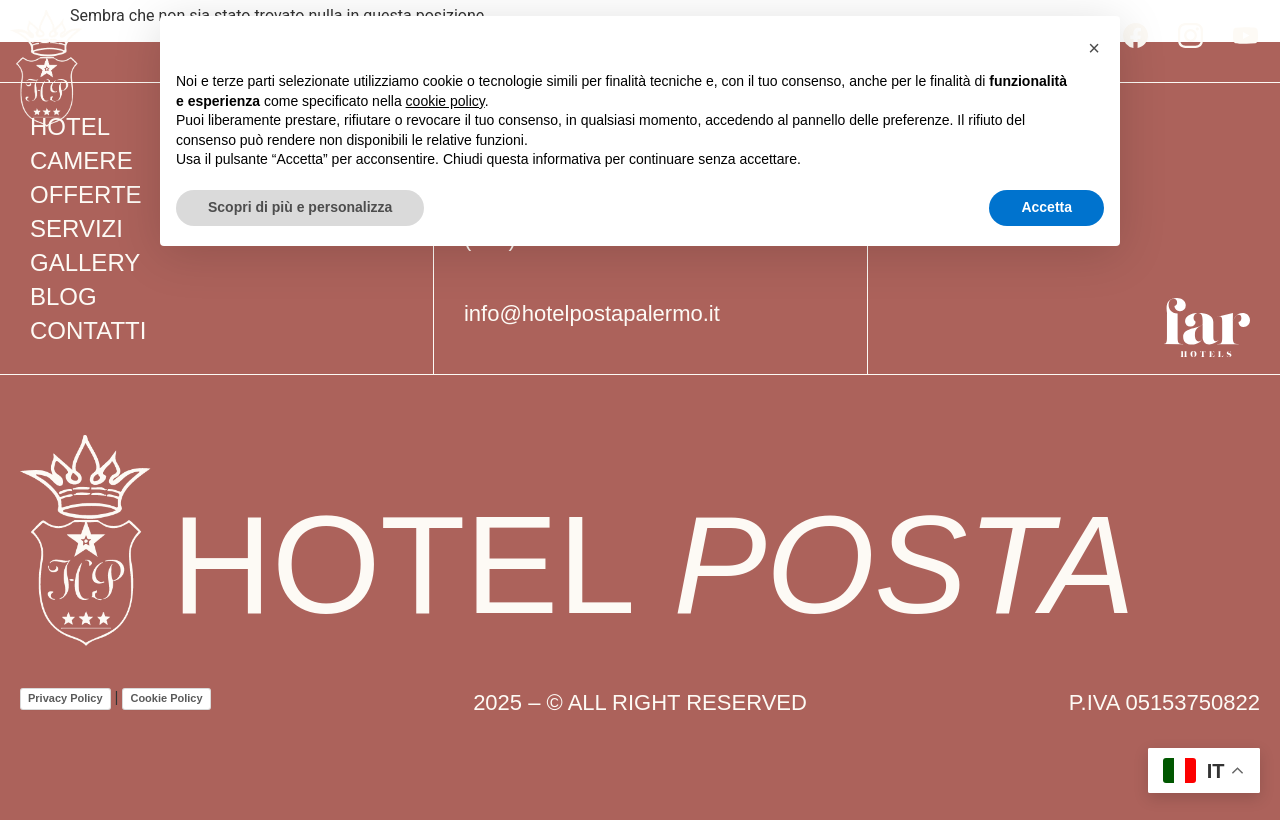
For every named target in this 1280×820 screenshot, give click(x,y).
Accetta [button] (1046, 207)
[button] (1094, 48)
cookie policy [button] (445, 101)
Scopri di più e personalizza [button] (300, 207)
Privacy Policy (65, 698)
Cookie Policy (166, 698)
